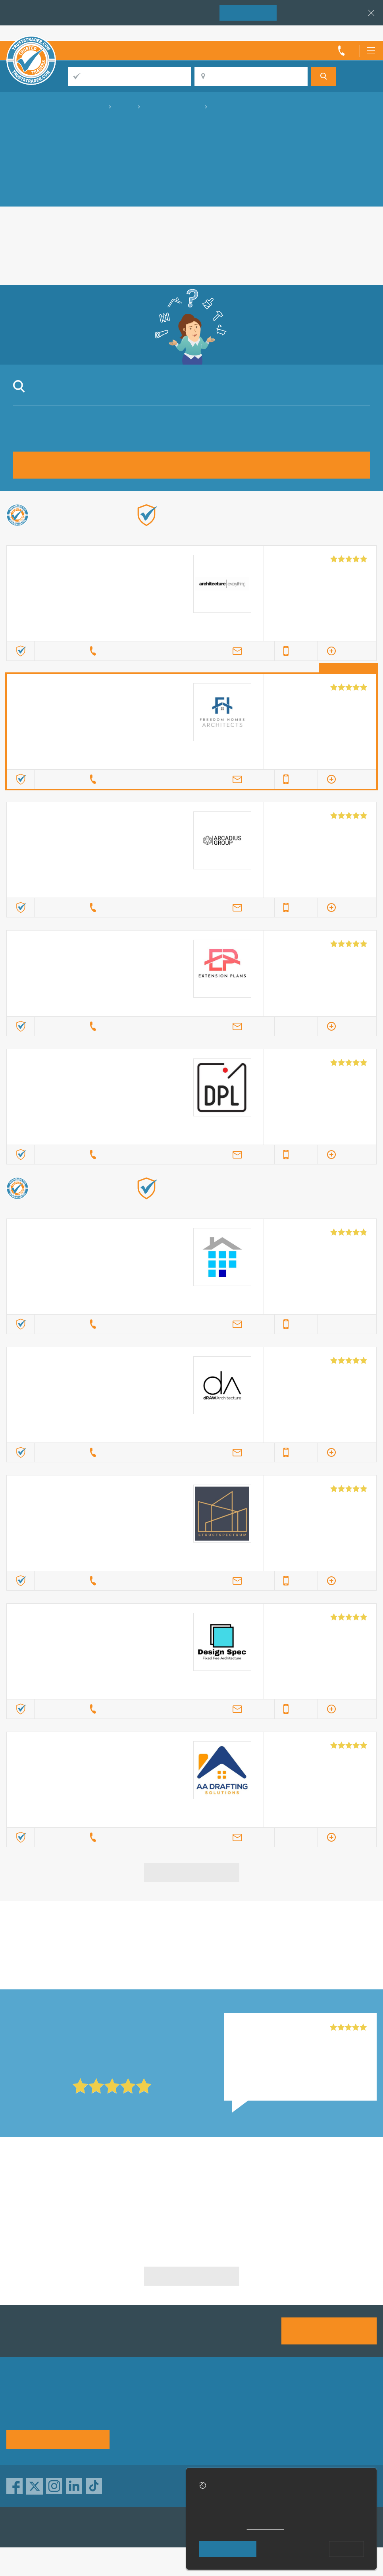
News (304, 2426)
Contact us (137, 2426)
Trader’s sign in (356, 32)
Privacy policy (142, 2414)
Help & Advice (229, 2414)
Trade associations (236, 2401)
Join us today (329, 2330)
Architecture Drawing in (66, 2188)
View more (191, 1872)
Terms (131, 2439)
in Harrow (66, 1952)
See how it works (58, 2439)
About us (135, 2401)
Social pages (227, 2439)
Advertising (312, 2401)
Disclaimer (224, 2426)
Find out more (274, 527)
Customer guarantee (325, 2439)
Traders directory (320, 2414)
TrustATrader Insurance (185, 2527)
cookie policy (265, 2526)
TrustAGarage (107, 2527)
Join (248, 12)
